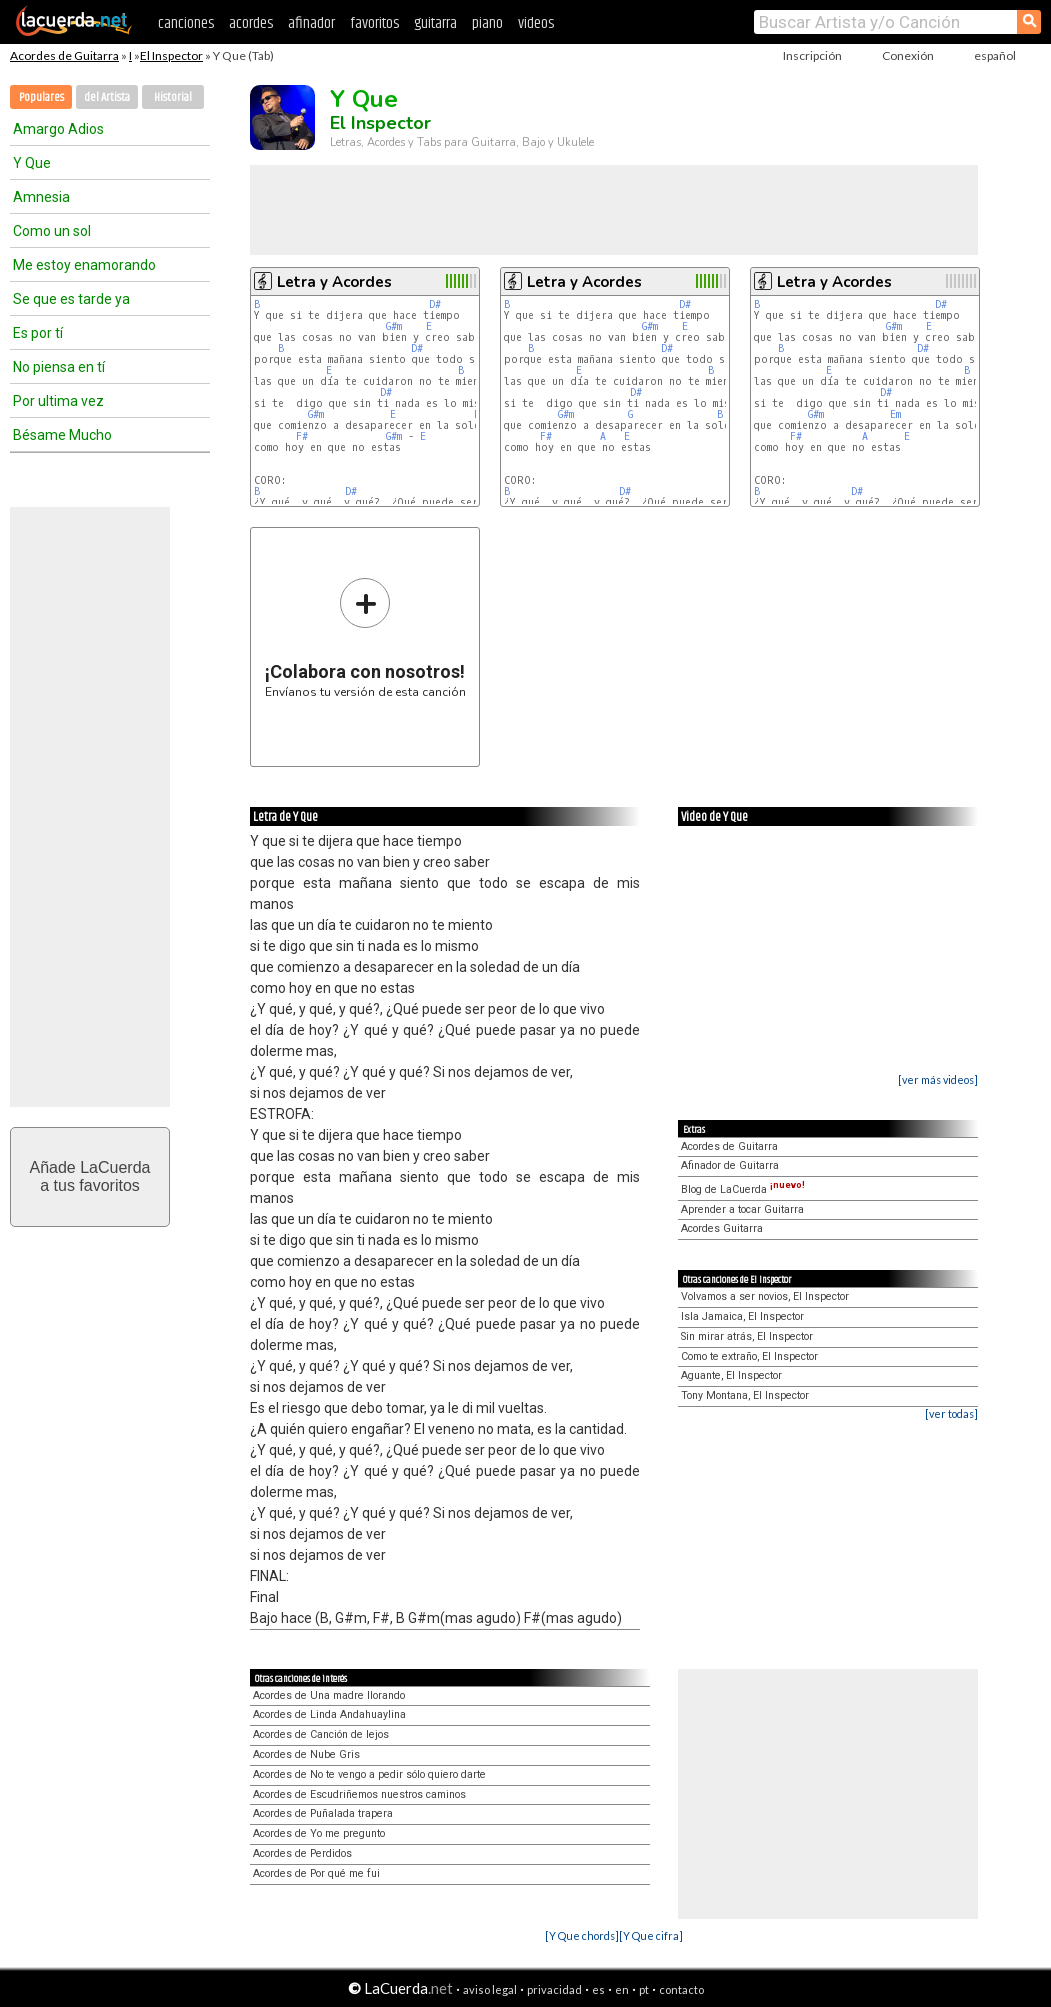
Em (895, 414)
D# (435, 304)
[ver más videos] (938, 1079)
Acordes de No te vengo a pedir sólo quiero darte (369, 1774)
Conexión (908, 55)
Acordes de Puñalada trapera (323, 1813)
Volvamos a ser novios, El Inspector (765, 1296)
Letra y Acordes (334, 282)
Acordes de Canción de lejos (321, 1734)
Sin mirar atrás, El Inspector (747, 1336)
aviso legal (490, 1989)
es (598, 1989)
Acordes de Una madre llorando (329, 1695)
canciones (186, 23)
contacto (681, 1989)
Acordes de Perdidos (302, 1853)
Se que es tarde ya (71, 299)
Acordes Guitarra (722, 1228)
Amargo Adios (58, 129)
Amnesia (41, 197)
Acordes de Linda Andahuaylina (329, 1714)
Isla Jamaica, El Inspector (742, 1316)
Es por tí (38, 333)
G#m (394, 326)
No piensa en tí (59, 367)
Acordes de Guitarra (64, 55)
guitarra (435, 23)
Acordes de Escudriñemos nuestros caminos (359, 1794)
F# (302, 436)
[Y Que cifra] (651, 1935)
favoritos (374, 23)
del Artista (107, 97)
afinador (311, 23)
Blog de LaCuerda (743, 1189)
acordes (251, 23)
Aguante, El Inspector (731, 1375)
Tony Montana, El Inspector (745, 1395)
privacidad (554, 1989)
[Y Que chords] (582, 1935)
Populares (41, 97)
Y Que (32, 163)
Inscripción (812, 55)
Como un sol (52, 231)
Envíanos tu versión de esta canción (365, 637)
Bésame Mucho (62, 435)
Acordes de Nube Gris (306, 1754)
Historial (173, 97)
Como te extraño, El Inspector (749, 1356)
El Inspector (171, 55)
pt (644, 1989)
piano (487, 23)
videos (536, 23)
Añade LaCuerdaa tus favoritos (90, 1176)
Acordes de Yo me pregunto (319, 1833)
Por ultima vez (58, 401)
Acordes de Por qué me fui (316, 1873)
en (622, 1989)
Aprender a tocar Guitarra (742, 1209)
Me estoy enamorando (84, 265)
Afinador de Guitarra (730, 1165)
